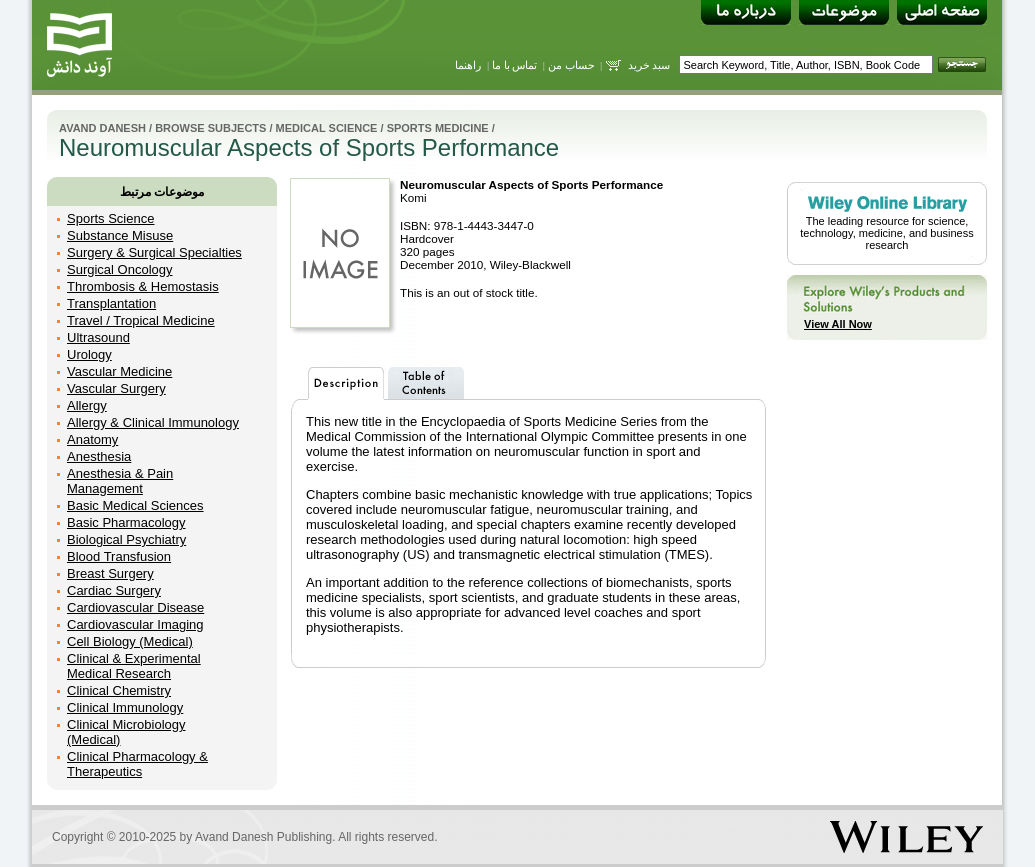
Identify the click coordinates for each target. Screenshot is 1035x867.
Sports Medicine (438, 128)
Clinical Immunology (125, 707)
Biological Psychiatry (126, 539)
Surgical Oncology (120, 269)
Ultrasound (98, 337)
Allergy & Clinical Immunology (153, 422)
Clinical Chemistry (119, 690)
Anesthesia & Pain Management (120, 481)
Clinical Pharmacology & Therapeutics (137, 764)
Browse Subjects (210, 128)
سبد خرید (649, 65)
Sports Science (110, 218)
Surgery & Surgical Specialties (154, 252)
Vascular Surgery (116, 388)
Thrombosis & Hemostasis (143, 286)
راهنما (468, 65)
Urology (89, 354)
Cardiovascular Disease (135, 607)
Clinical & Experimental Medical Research (134, 666)
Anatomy (92, 439)
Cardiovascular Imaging (135, 624)
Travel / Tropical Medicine (141, 320)
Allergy (87, 405)
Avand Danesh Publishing (263, 837)
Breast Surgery (110, 573)
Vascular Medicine (119, 371)
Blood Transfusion (119, 556)
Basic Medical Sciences (135, 505)
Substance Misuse (120, 235)
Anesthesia (99, 456)
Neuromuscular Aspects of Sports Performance (531, 184)
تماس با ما (515, 65)
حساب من (571, 65)
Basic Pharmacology (126, 522)
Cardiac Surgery (114, 590)
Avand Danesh (102, 128)
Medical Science (327, 128)
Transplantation (111, 303)
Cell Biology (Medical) (130, 641)
